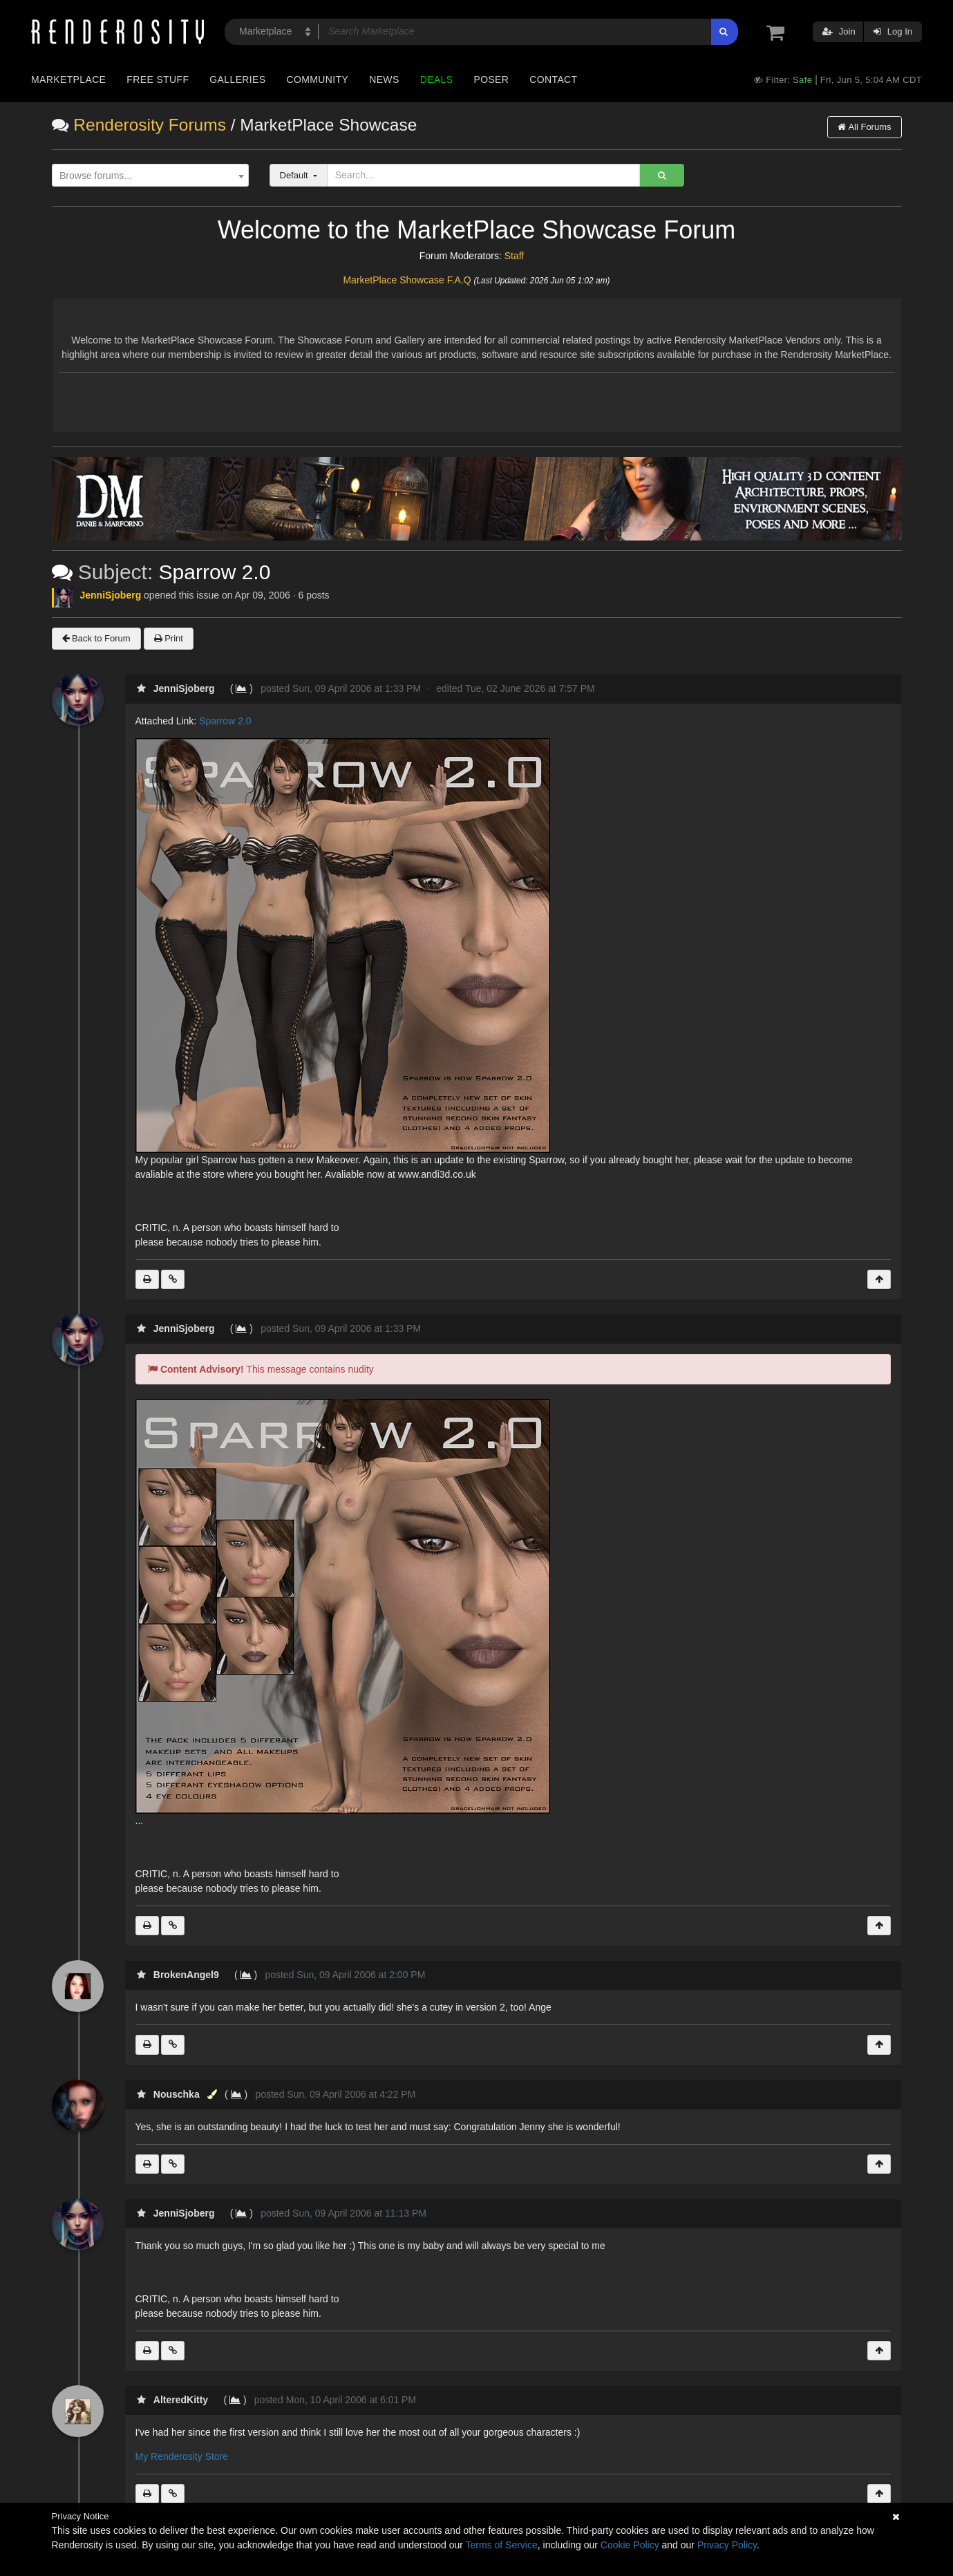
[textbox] (146, 175)
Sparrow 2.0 (225, 720)
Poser (491, 79)
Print (168, 638)
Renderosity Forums (149, 124)
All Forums (864, 127)
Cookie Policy (630, 2544)
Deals (436, 79)
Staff (514, 255)
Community (318, 79)
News (384, 79)
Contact (553, 79)
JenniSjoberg (111, 595)
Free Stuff (157, 79)
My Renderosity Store (182, 2456)
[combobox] (150, 175)
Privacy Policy (727, 2544)
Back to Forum (96, 638)
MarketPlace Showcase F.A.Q (407, 279)
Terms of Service (502, 2544)
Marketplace (68, 79)
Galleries (237, 79)
